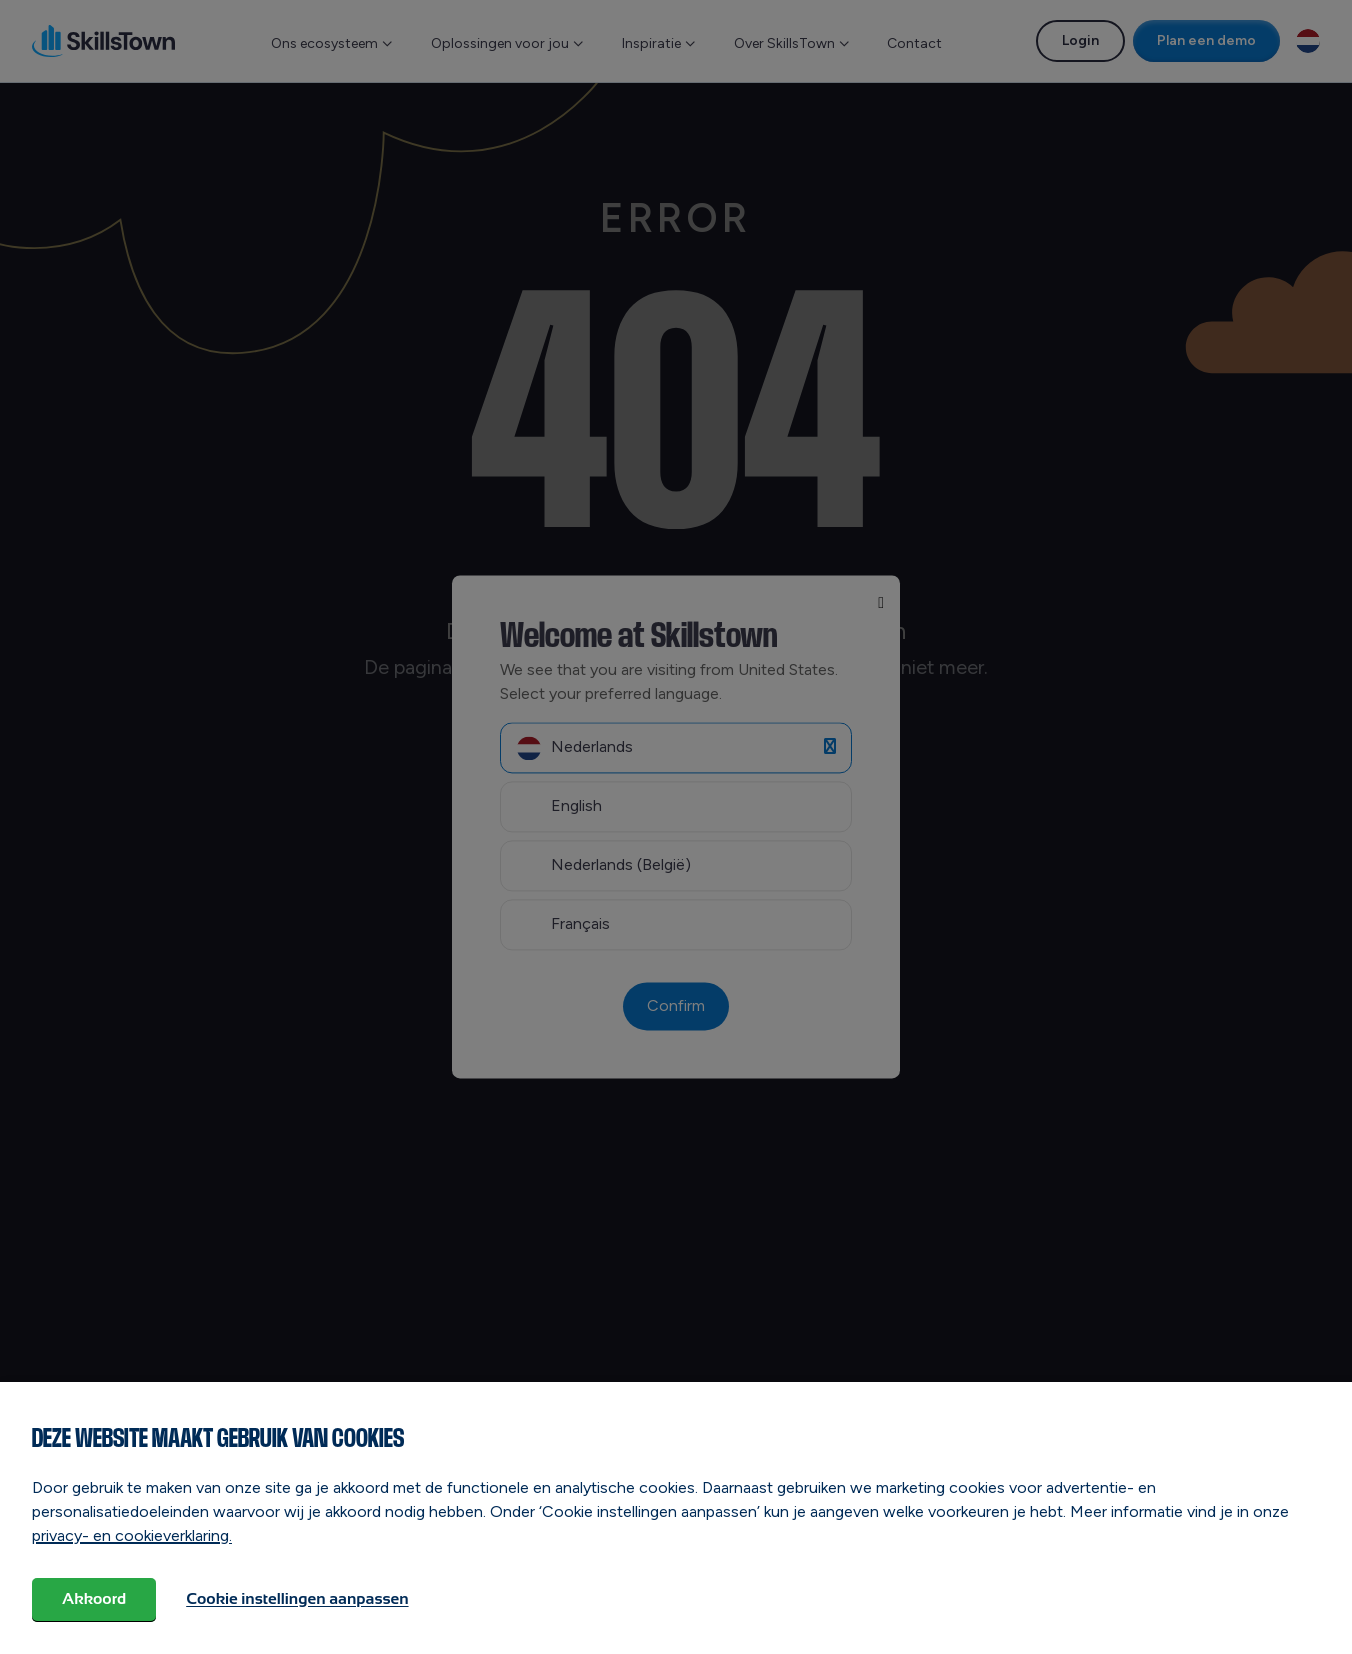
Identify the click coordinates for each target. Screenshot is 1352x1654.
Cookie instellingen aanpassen (297, 1598)
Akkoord (94, 1598)
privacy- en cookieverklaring (130, 1535)
